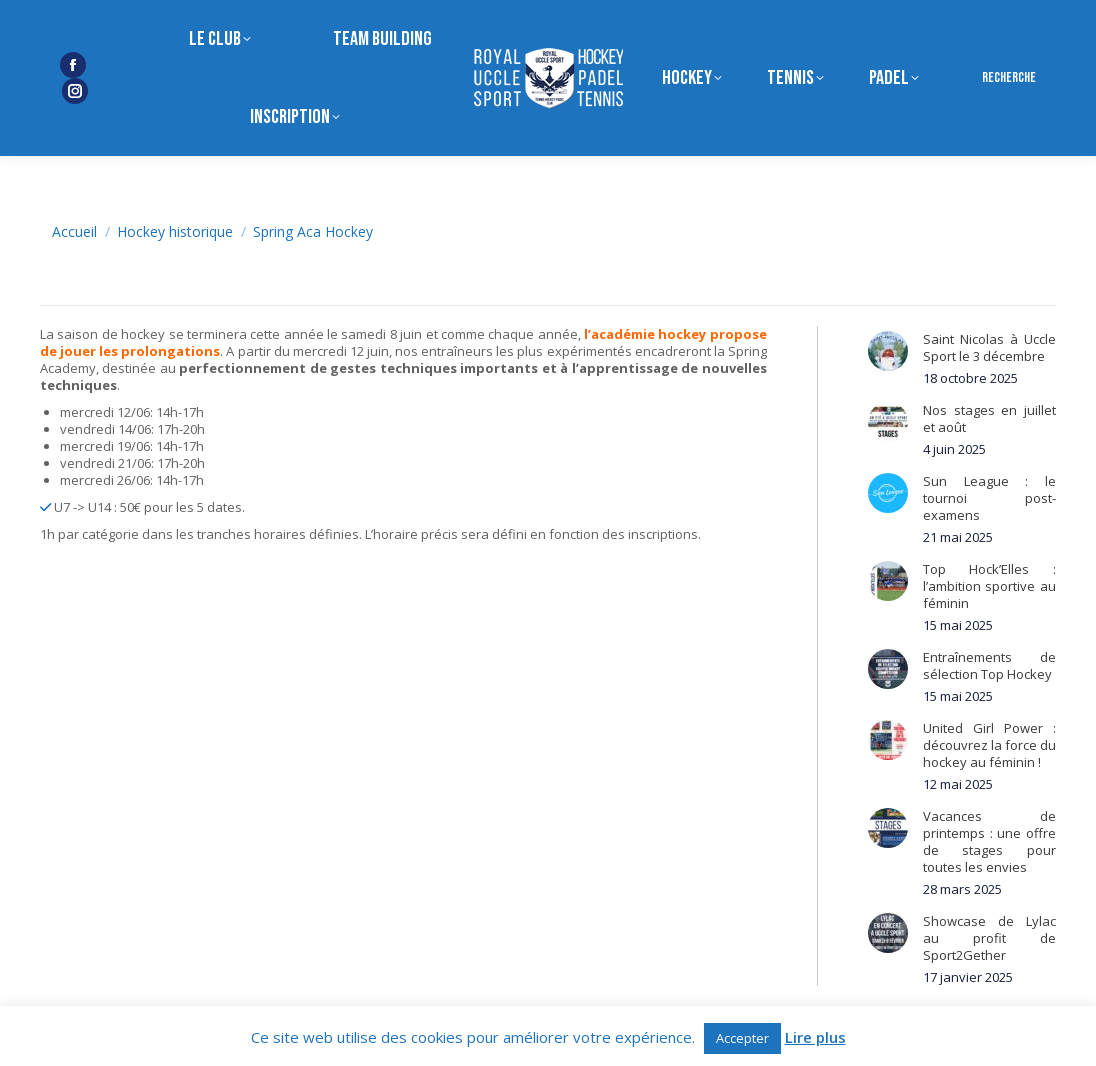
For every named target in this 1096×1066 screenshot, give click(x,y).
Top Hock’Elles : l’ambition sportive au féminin (989, 586)
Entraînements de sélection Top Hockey (989, 666)
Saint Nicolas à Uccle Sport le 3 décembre (989, 348)
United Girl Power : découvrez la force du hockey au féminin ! (989, 745)
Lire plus (815, 1037)
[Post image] (888, 351)
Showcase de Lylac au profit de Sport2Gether (989, 938)
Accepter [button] (742, 1038)
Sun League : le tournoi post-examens (989, 498)
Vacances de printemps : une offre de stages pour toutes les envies (989, 842)
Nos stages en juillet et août (989, 419)
